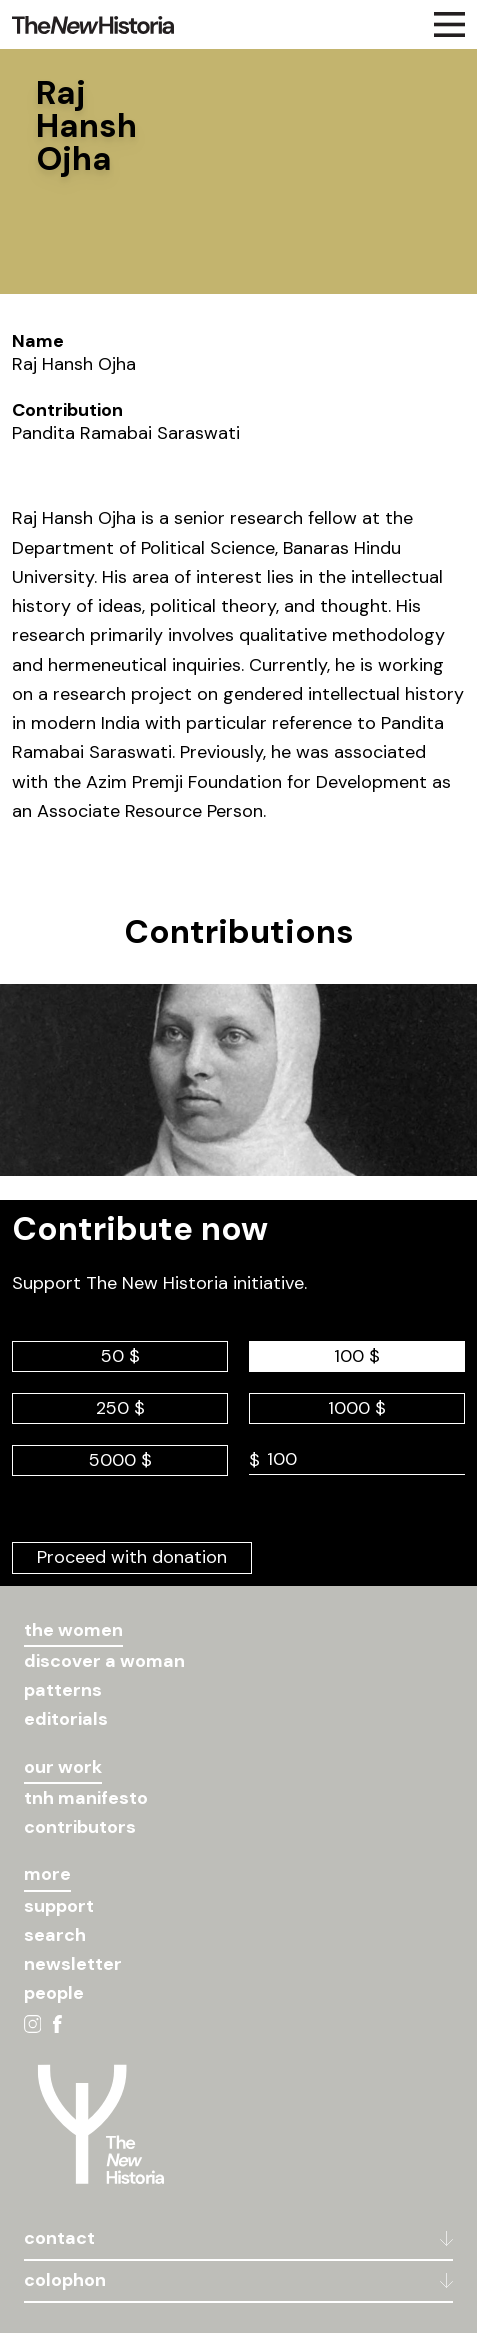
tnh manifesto (86, 1798)
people (54, 1993)
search (55, 1935)
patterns (63, 1690)
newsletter (73, 1964)
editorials (66, 1719)
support (59, 1906)
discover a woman (104, 1661)
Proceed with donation (132, 1557)
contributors (80, 1827)
